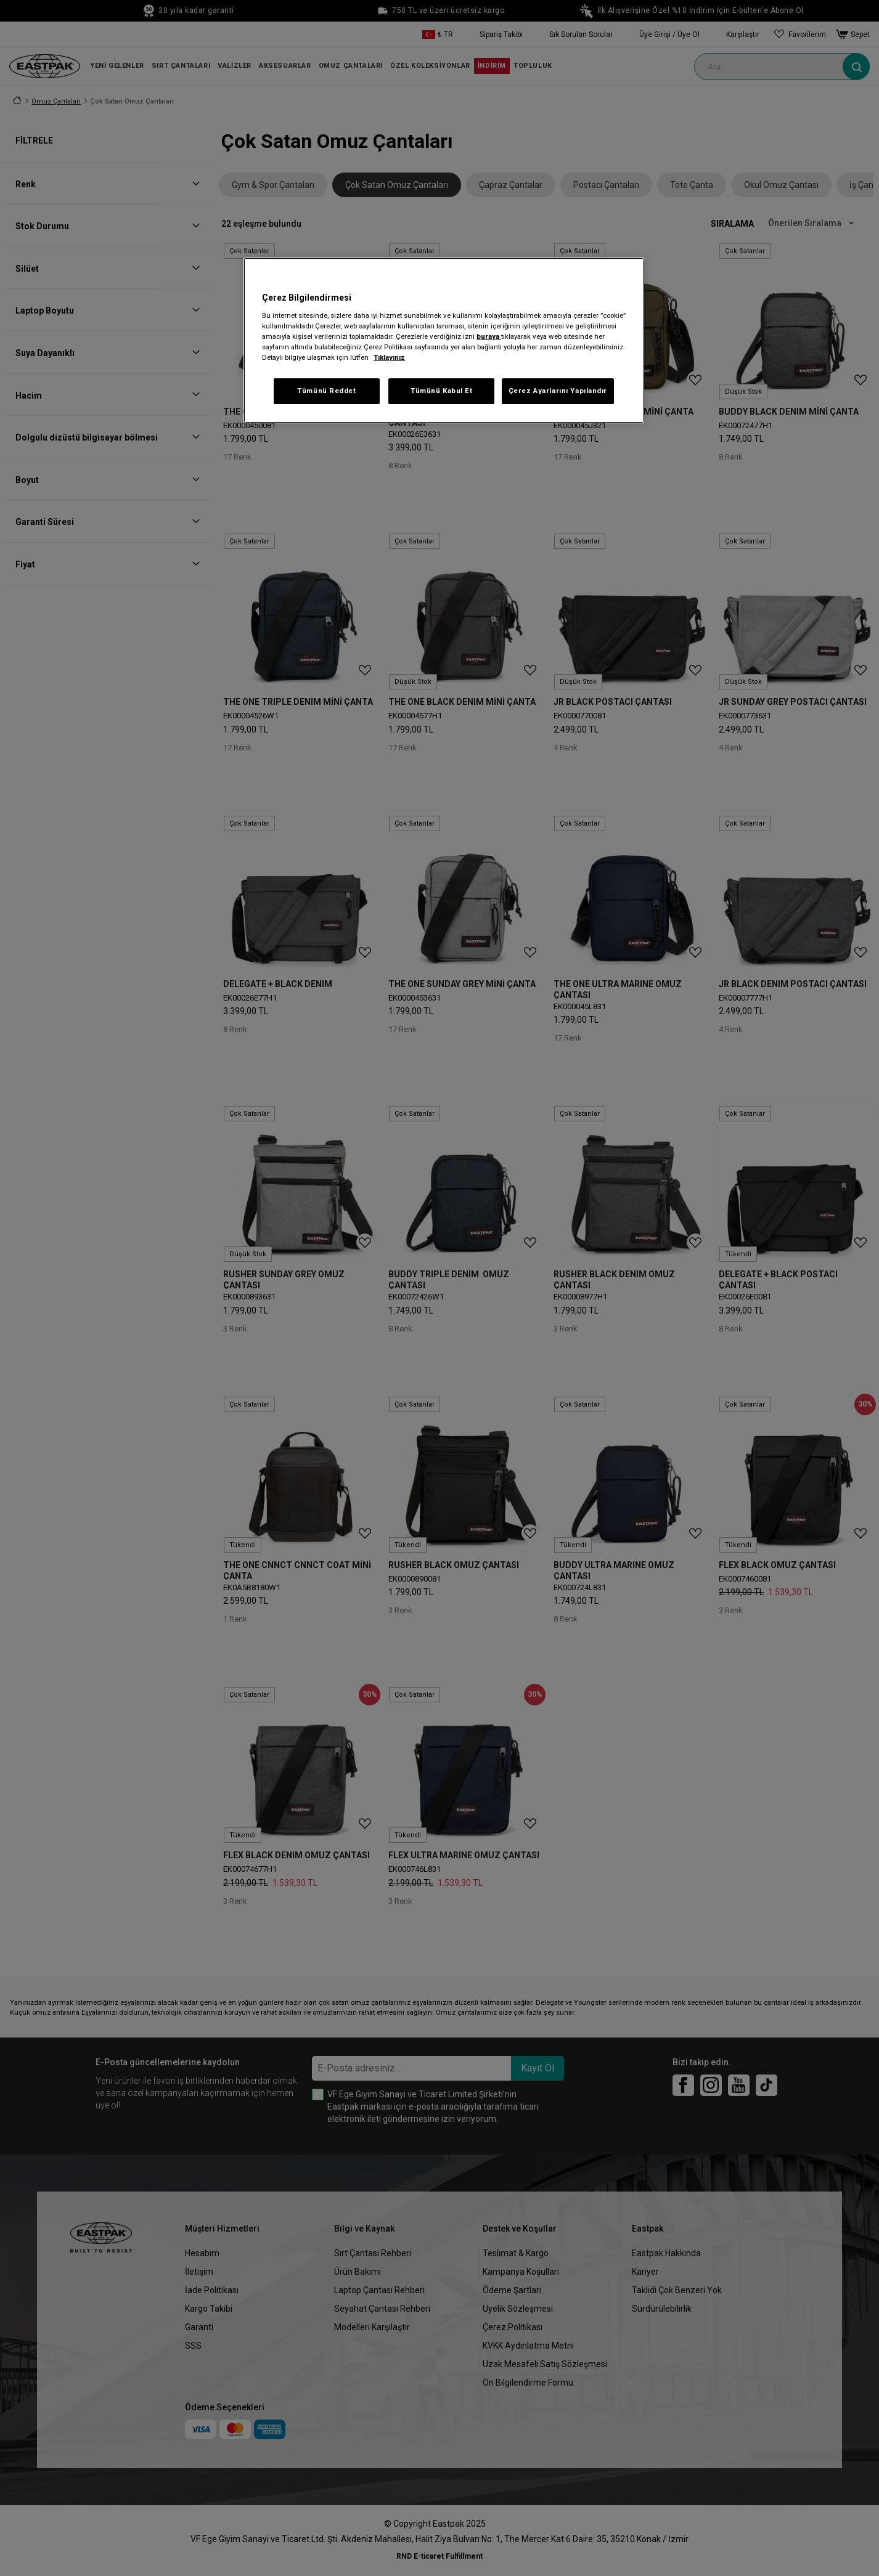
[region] (443, 340)
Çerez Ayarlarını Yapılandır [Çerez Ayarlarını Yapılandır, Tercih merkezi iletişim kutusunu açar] (558, 390)
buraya (488, 336)
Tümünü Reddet (326, 390)
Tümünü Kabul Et (442, 390)
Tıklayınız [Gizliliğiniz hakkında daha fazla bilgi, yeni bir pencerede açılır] (389, 357)
